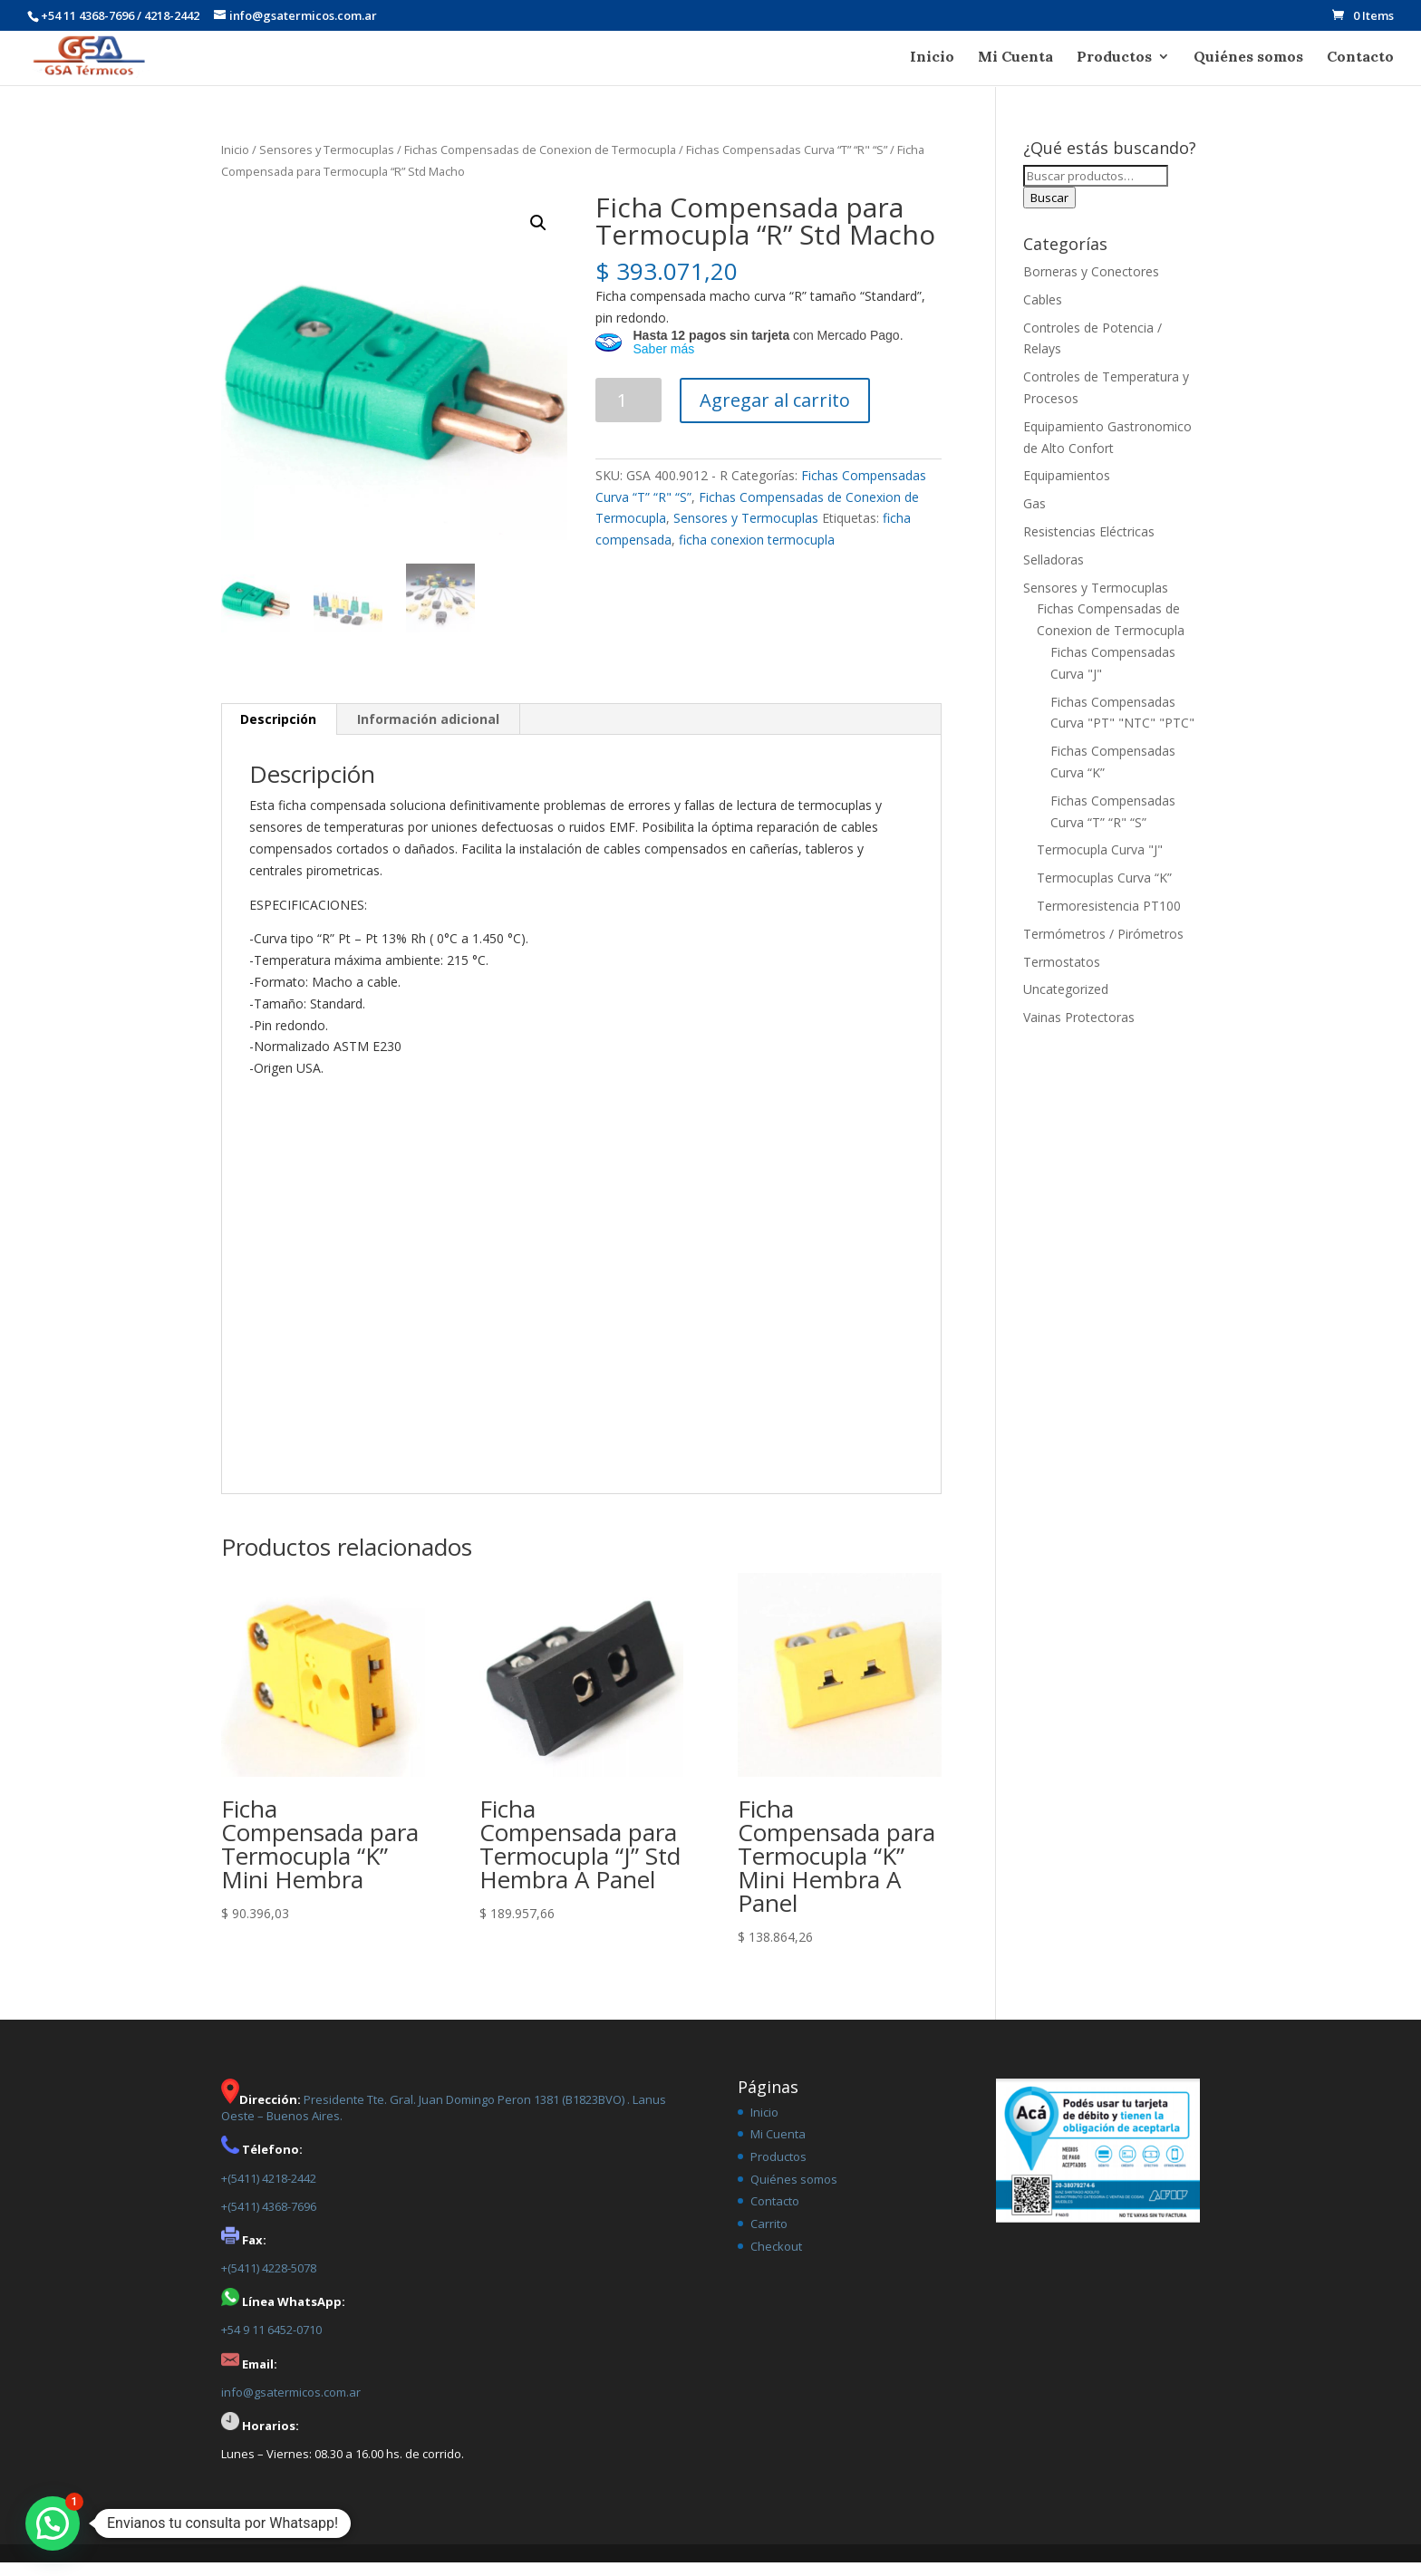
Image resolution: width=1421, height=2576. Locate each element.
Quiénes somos (1248, 57)
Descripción (278, 732)
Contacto (1360, 57)
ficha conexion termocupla (757, 553)
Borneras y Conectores (1091, 285)
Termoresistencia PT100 (1109, 919)
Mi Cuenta (1015, 57)
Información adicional (428, 732)
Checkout (776, 2260)
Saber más (663, 362)
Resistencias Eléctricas (1089, 545)
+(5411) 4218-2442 (268, 2192)
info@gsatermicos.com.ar (291, 2406)
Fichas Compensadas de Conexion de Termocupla (540, 163)
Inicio (932, 57)
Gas (1034, 517)
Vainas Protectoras (1079, 1030)
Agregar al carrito (775, 413)
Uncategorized (1065, 1002)
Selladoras (1053, 573)
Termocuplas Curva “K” (1104, 891)
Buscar (1049, 211)
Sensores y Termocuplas (326, 163)
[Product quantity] (628, 413)
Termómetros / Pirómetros (1103, 947)
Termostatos (1061, 975)
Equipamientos (1066, 488)
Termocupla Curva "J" (1100, 863)
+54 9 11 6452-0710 (271, 2343)
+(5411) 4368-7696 (268, 2220)
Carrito (769, 2237)
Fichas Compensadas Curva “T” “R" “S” (786, 163)
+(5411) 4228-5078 (268, 2281)
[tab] (278, 733)
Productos (1114, 57)
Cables (1042, 313)
